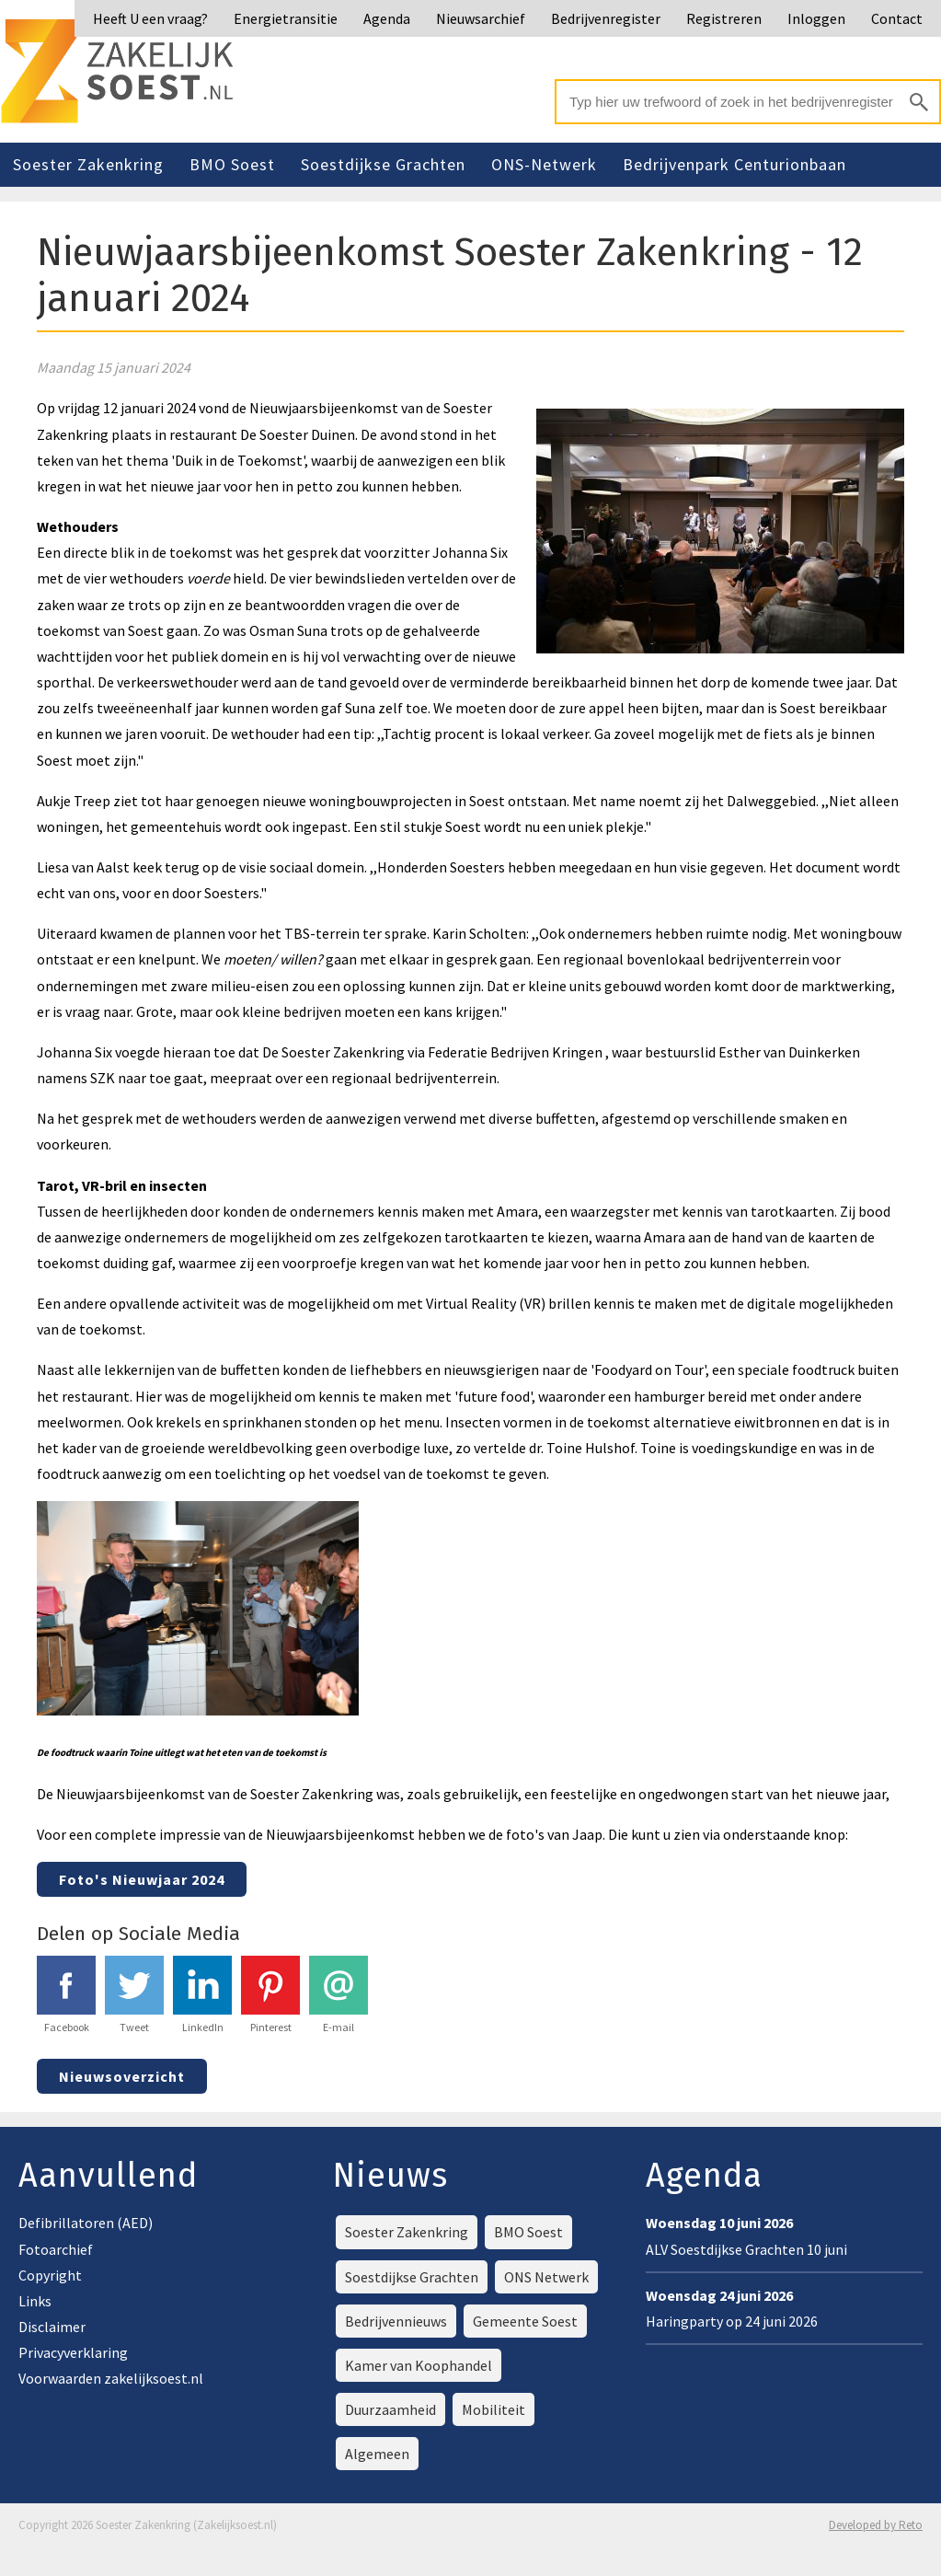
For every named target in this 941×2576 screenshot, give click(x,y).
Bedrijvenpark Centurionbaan (734, 164)
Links (35, 2301)
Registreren (724, 18)
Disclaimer (52, 2326)
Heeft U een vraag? (150, 18)
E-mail (338, 1995)
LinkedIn (202, 1995)
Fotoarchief (55, 2249)
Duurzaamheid (390, 2409)
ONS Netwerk (546, 2277)
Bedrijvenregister (605, 18)
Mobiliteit (493, 2409)
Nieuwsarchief (480, 18)
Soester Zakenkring (88, 164)
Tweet (134, 1995)
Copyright (50, 2275)
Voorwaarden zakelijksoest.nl (110, 2378)
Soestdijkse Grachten (383, 164)
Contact (897, 18)
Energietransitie (286, 18)
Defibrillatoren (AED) (85, 2222)
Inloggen (816, 18)
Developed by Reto (876, 2525)
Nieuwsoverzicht (122, 2076)
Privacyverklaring (73, 2352)
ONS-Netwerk (544, 164)
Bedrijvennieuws (396, 2321)
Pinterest (270, 1995)
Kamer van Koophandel (418, 2365)
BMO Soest (232, 164)
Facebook (66, 1995)
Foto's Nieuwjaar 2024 (141, 1879)
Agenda (386, 18)
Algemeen (377, 2453)
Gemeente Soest (525, 2321)
